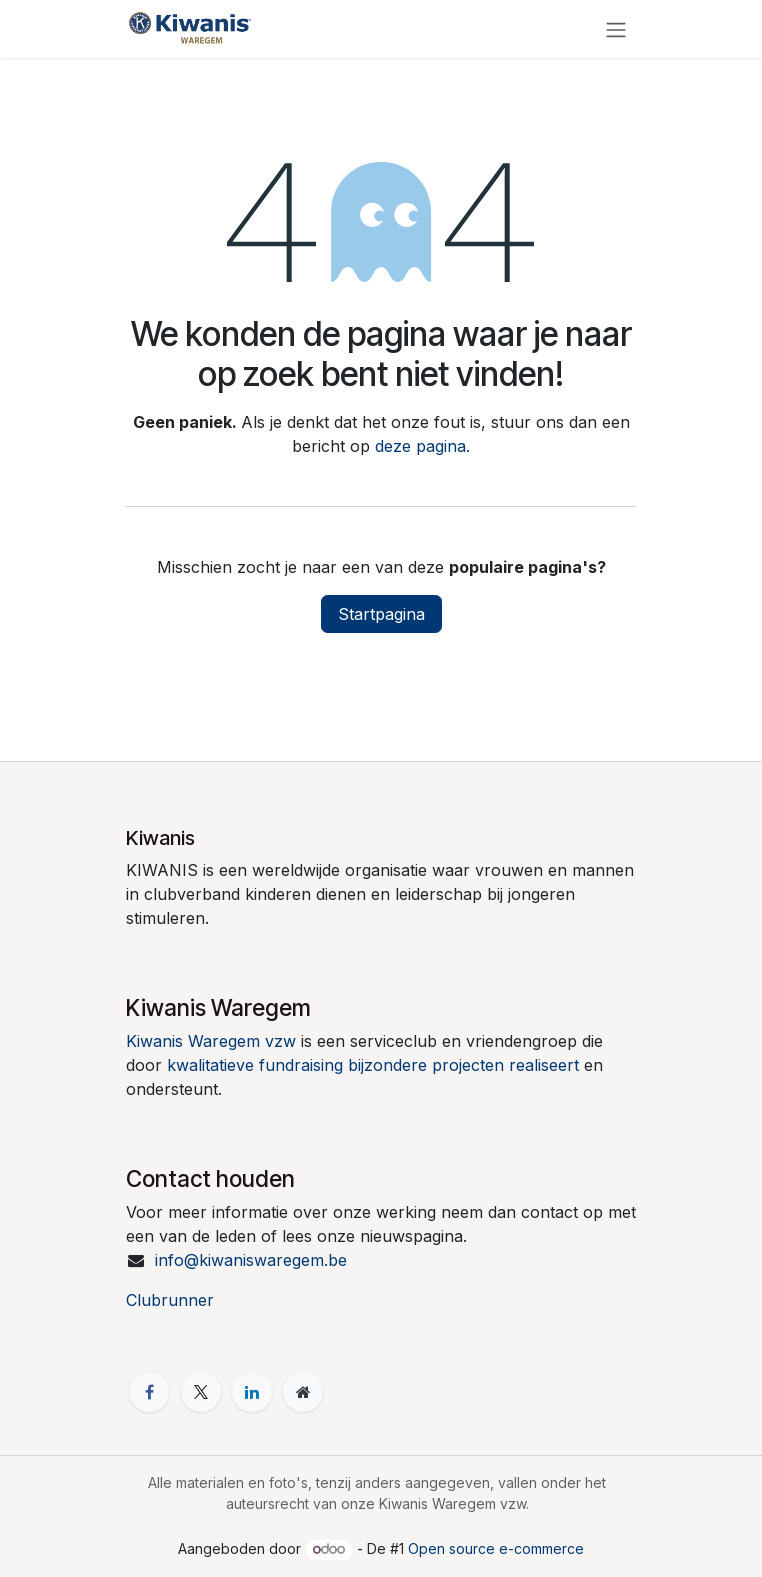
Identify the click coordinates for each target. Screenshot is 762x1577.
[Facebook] (149, 1392)
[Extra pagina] (303, 1392)
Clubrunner (170, 1300)
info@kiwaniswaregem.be (251, 1260)
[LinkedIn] (252, 1392)
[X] (201, 1392)
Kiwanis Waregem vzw (211, 1041)
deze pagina (420, 446)
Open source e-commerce (496, 1548)
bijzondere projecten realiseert (463, 1065)
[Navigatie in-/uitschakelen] (616, 29)
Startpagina (381, 614)
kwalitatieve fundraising (255, 1065)
